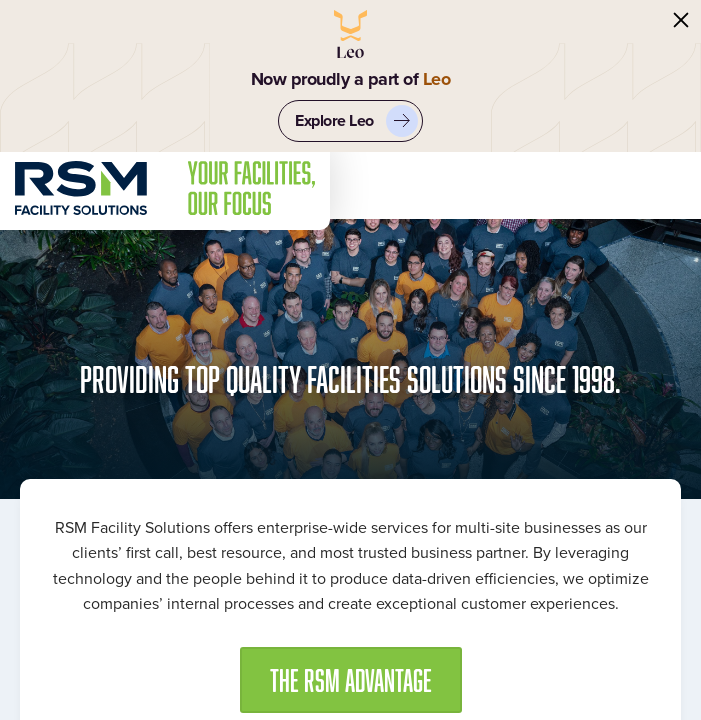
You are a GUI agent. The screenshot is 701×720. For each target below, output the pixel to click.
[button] (351, 680)
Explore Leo (356, 121)
